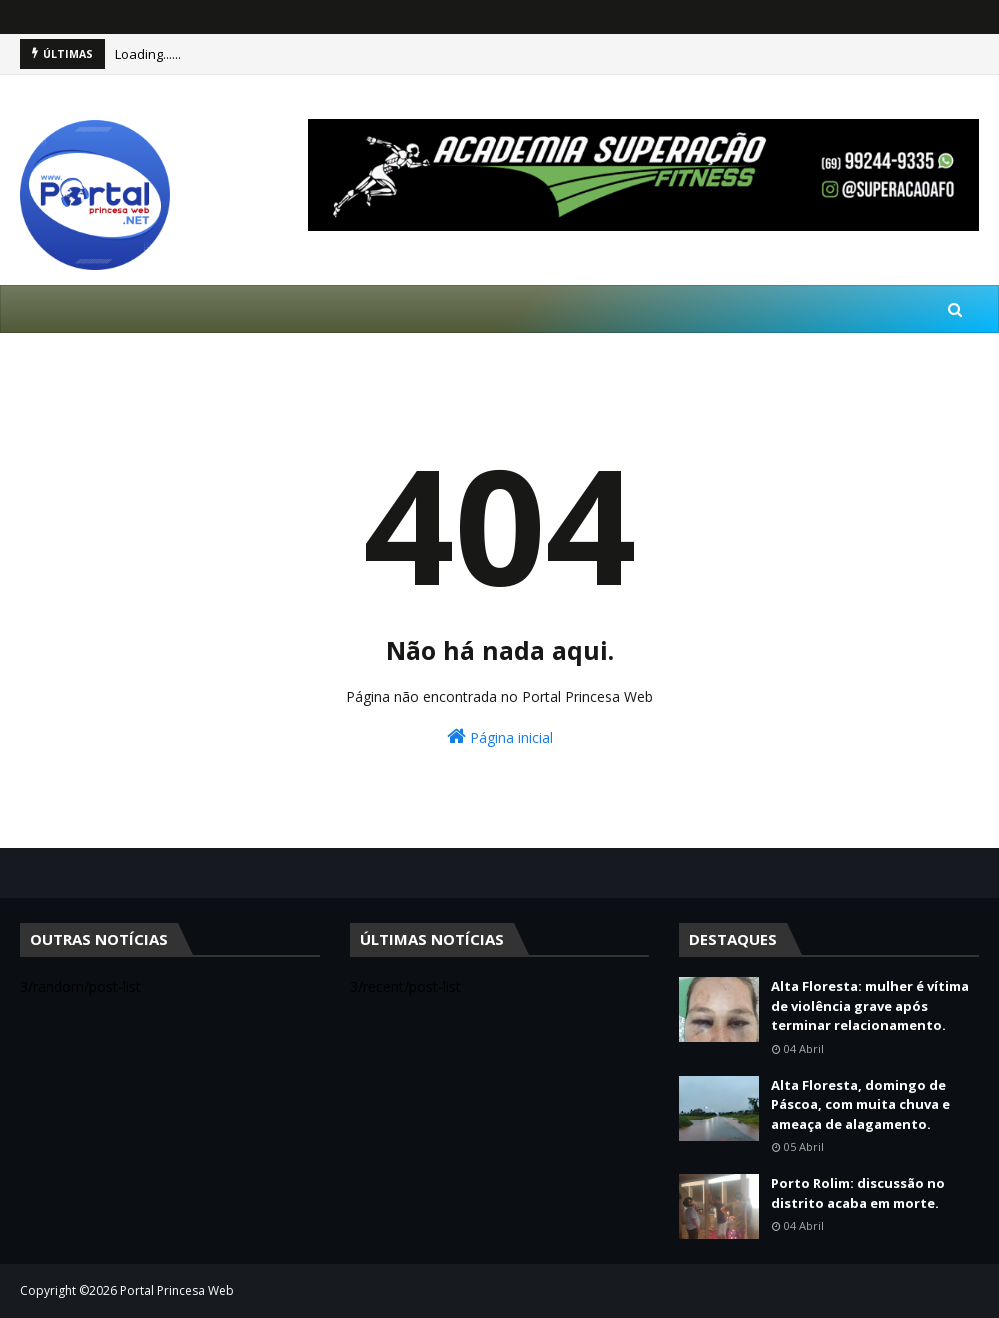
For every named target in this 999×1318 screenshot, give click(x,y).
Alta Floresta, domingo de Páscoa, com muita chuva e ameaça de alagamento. (860, 1104)
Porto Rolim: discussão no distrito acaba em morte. (858, 1193)
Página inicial (500, 736)
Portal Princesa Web (177, 1290)
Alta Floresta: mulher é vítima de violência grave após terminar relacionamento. (870, 1005)
